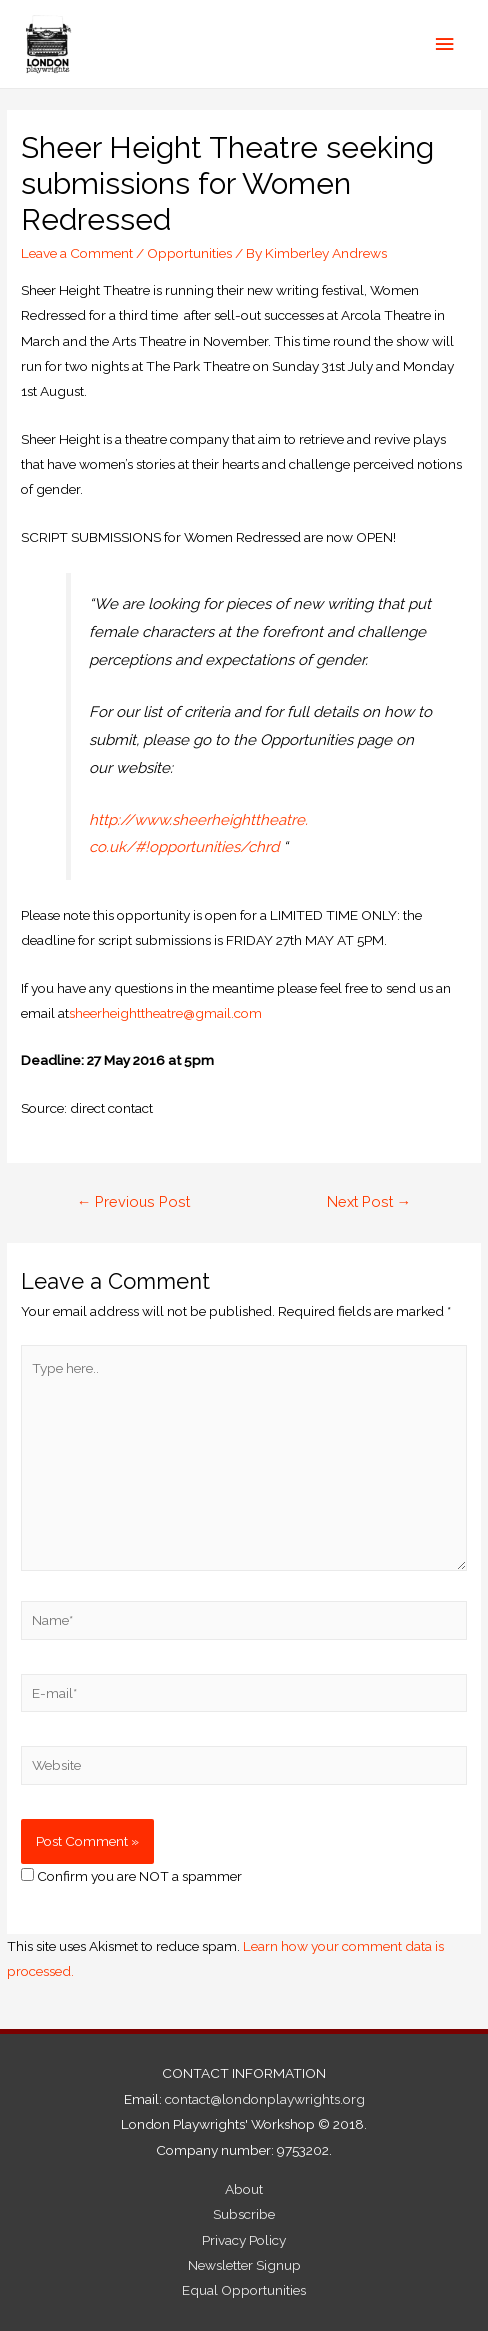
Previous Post (134, 1201)
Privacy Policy (244, 2240)
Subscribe (244, 2214)
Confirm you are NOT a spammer (131, 1876)
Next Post (369, 1201)
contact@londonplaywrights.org (265, 2099)
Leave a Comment (77, 253)
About (244, 2189)
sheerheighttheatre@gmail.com (165, 1013)
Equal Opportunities (244, 2290)
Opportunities (189, 253)
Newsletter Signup (244, 2265)
